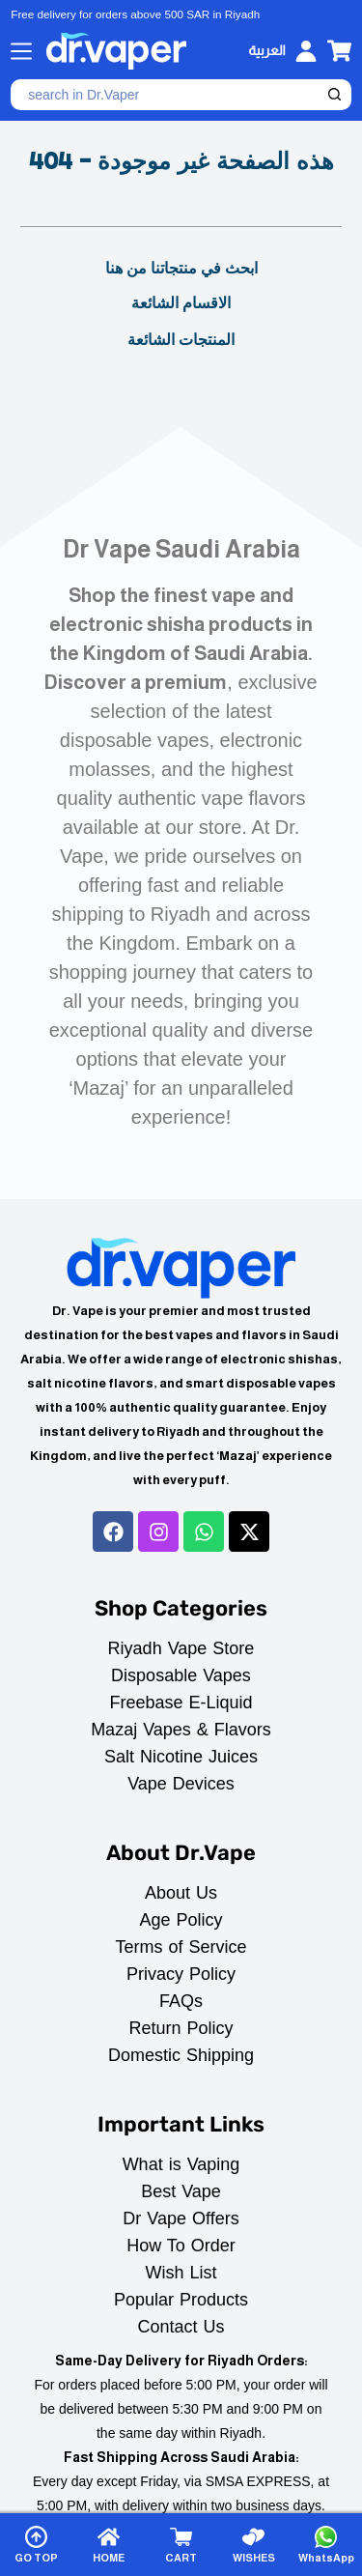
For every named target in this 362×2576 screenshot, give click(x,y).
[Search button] (335, 94)
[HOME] (108, 2544)
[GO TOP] (36, 2544)
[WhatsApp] (326, 2544)
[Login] (306, 51)
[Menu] (21, 51)
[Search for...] (165, 94)
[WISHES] (254, 2544)
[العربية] (266, 51)
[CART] (180, 2544)
